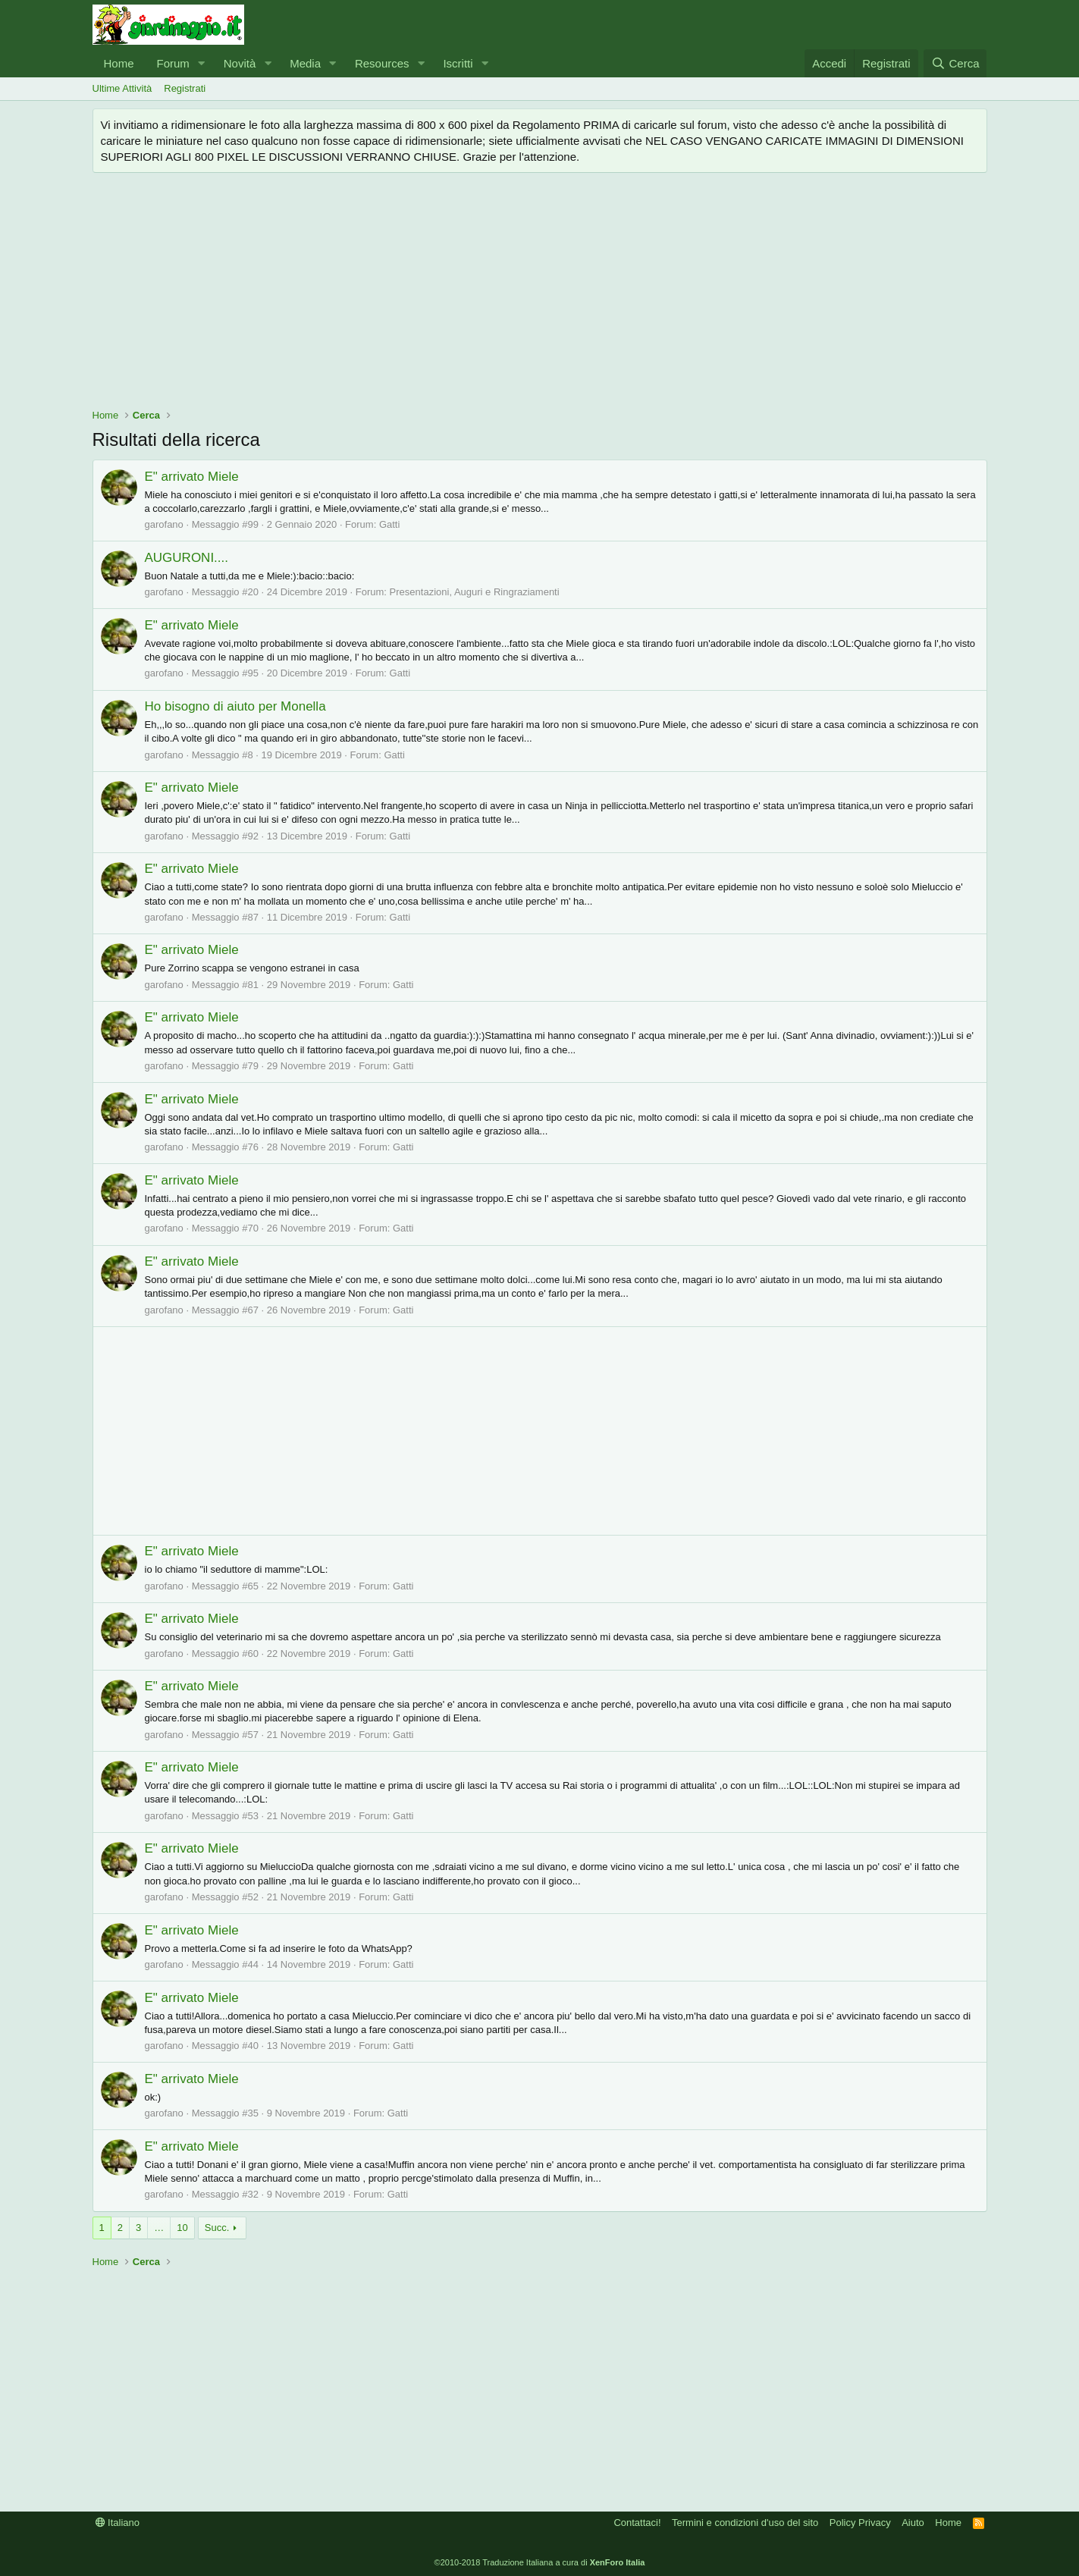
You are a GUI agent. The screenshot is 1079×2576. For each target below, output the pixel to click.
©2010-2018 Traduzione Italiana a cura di (539, 2562)
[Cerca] (955, 63)
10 (182, 2227)
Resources (382, 63)
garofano (164, 524)
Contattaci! (636, 2522)
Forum (173, 63)
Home (119, 63)
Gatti (389, 524)
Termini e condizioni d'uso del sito (745, 2522)
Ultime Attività (122, 88)
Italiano (118, 2522)
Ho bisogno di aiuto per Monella (235, 706)
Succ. (217, 2227)
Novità (240, 63)
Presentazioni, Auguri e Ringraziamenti (475, 592)
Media (305, 63)
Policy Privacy (860, 2522)
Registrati (184, 88)
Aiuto (913, 2522)
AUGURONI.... (187, 558)
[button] (201, 63)
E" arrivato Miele (192, 476)
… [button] (159, 2227)
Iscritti (457, 63)
